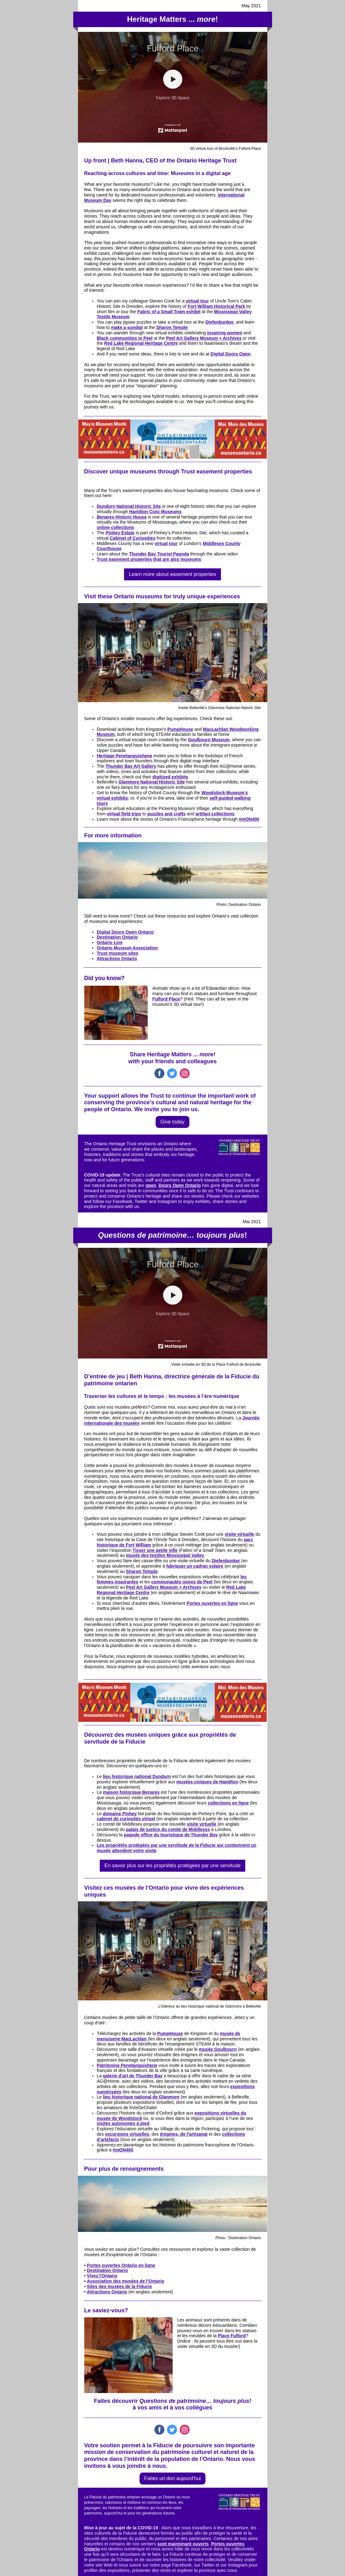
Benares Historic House (122, 516)
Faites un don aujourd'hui (172, 2478)
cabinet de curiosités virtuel (126, 1818)
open (151, 1185)
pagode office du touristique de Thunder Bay (171, 1834)
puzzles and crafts (166, 813)
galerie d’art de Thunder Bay (133, 2075)
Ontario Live (110, 942)
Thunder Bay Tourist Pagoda (159, 553)
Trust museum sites (118, 953)
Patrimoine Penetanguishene (127, 2065)
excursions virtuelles (127, 2134)
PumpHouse (180, 729)
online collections (115, 527)
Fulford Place (166, 998)
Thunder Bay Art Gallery (131, 766)
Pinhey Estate (120, 532)
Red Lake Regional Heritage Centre (141, 343)
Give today (172, 1121)
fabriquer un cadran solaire (194, 1566)
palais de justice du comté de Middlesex (168, 1829)
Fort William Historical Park (216, 306)
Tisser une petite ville (155, 1550)
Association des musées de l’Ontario (125, 2281)
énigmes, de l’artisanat (184, 2134)
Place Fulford (232, 2335)
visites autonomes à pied (123, 2123)
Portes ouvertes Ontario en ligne (121, 2265)
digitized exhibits (170, 776)
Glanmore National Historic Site (151, 781)
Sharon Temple (172, 327)
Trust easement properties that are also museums (149, 559)
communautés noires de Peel (181, 1581)
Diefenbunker (219, 322)
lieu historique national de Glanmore (141, 2096)
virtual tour (197, 300)
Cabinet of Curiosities (133, 538)
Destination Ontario (117, 937)
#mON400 (249, 819)
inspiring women (224, 332)
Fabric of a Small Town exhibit (168, 311)
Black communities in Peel (125, 338)
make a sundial (127, 327)
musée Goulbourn (218, 2049)
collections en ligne (228, 1802)
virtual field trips (124, 813)
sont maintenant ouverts (183, 2543)
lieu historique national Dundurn (137, 1776)
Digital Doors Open (231, 353)
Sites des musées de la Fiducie (119, 2286)
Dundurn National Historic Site (129, 506)
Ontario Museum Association (127, 947)
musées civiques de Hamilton (207, 1781)
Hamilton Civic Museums (155, 511)
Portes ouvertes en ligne (212, 1603)
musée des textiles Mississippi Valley (165, 1555)
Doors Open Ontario (179, 1185)
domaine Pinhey (120, 1813)
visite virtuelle (239, 1534)
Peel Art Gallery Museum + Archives (203, 338)
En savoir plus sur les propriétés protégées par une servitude (172, 1865)
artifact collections (215, 813)
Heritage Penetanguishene (124, 755)
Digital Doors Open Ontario (125, 932)
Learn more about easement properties (172, 574)
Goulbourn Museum (208, 739)
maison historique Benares (131, 1792)
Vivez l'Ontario (102, 2275)
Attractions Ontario (117, 958)
